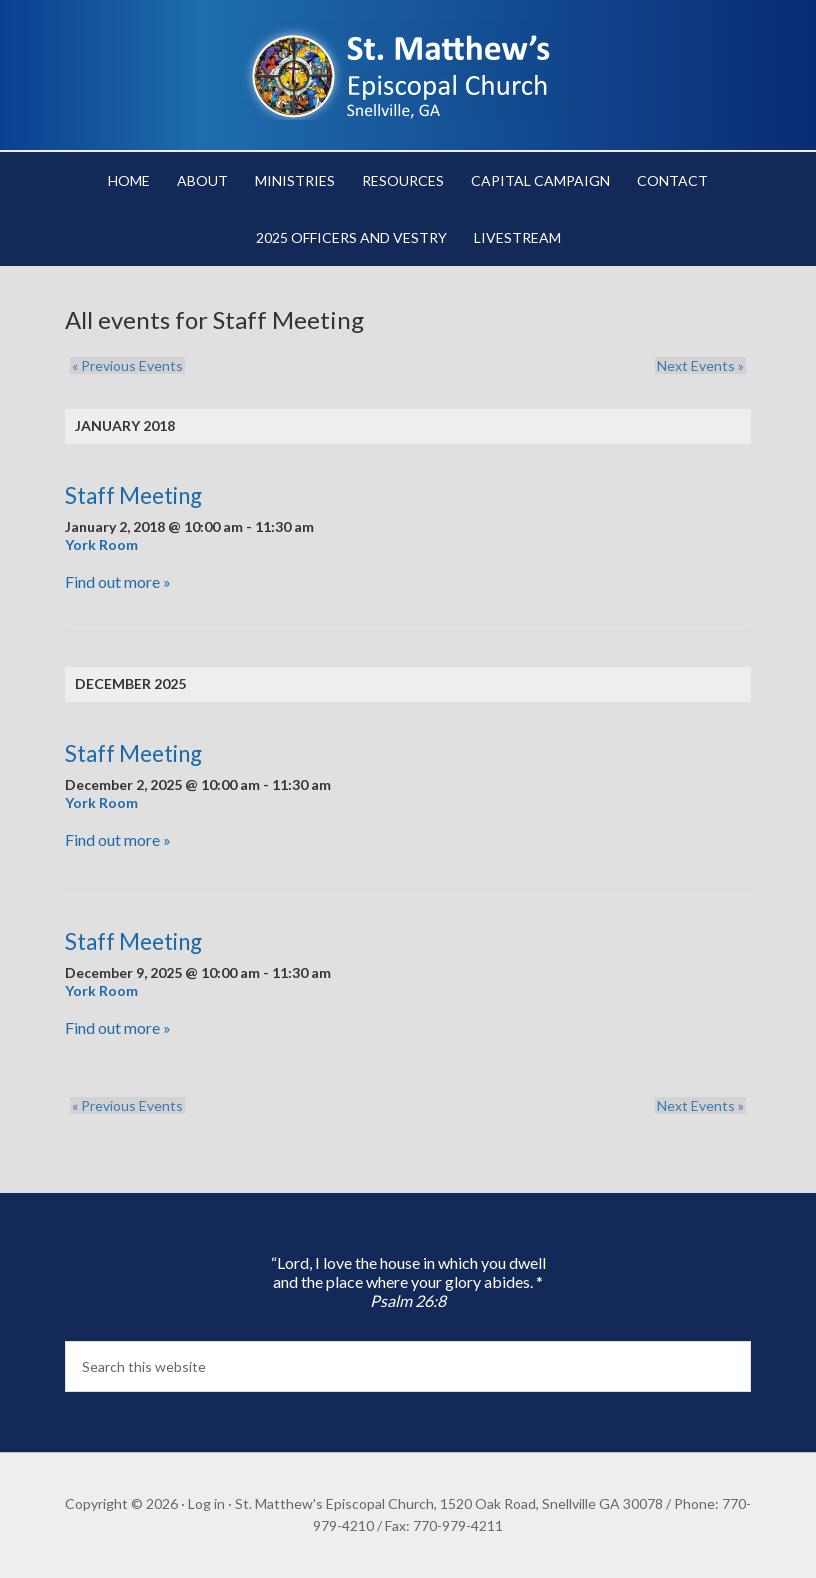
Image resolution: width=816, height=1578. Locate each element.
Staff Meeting (133, 495)
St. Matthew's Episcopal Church (408, 70)
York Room (101, 544)
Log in (206, 1503)
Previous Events (125, 365)
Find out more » (118, 581)
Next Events (702, 365)
